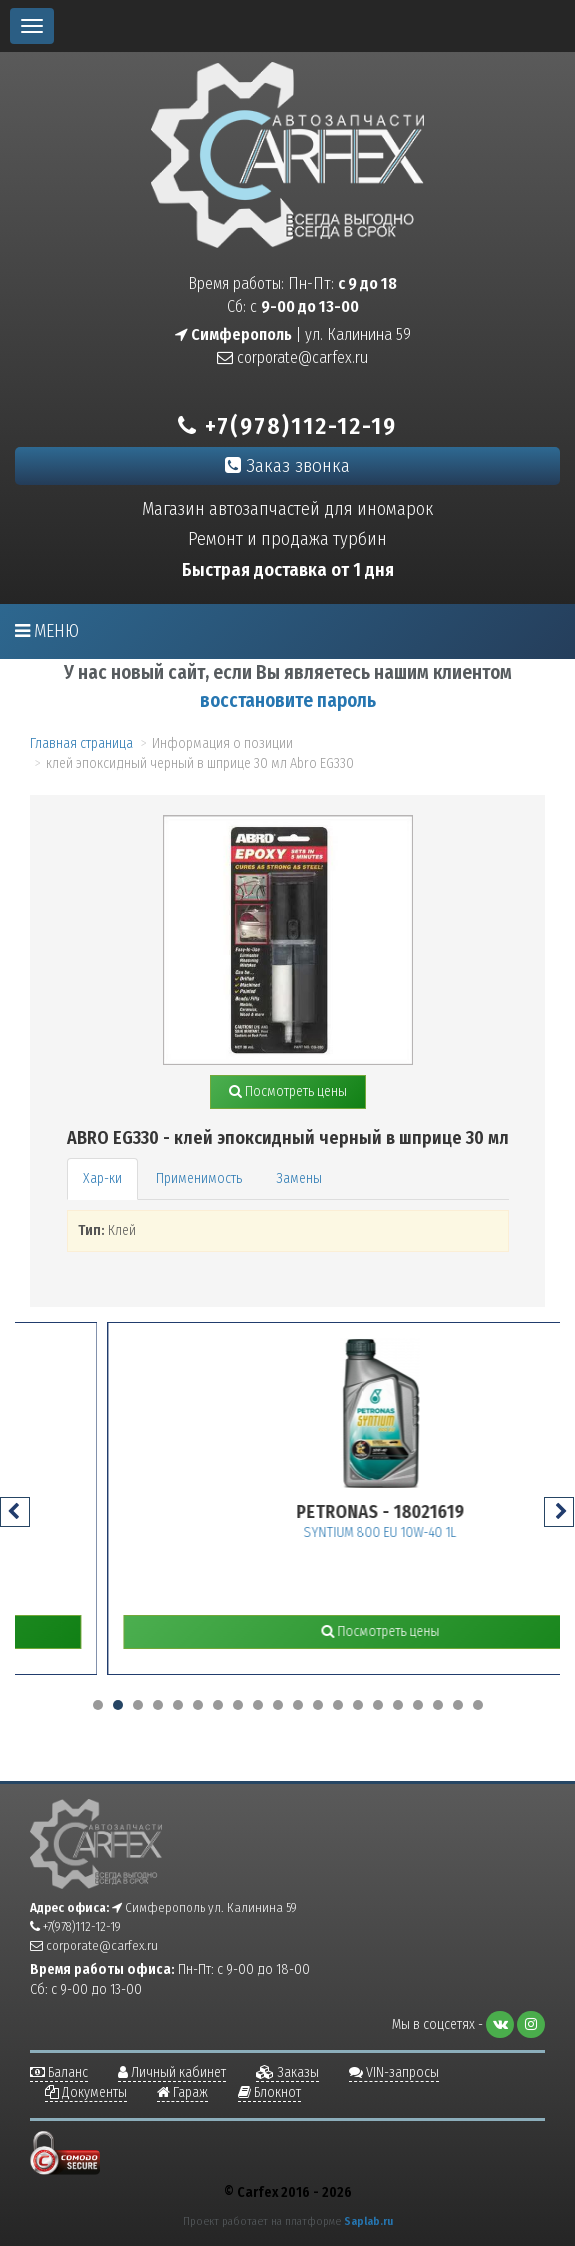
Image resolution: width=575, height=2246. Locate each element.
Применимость (199, 1178)
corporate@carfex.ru (292, 357)
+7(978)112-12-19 (287, 426)
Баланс (59, 2072)
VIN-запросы (394, 2072)
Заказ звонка (287, 465)
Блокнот (269, 2092)
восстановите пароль (288, 700)
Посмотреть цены (288, 1091)
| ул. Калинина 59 (293, 334)
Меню (47, 631)
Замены (299, 1178)
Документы (86, 2092)
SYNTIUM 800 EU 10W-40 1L (438, 1532)
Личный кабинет (172, 2072)
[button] (98, 1705)
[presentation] (15, 1512)
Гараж (182, 2092)
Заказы (287, 2072)
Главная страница (81, 743)
